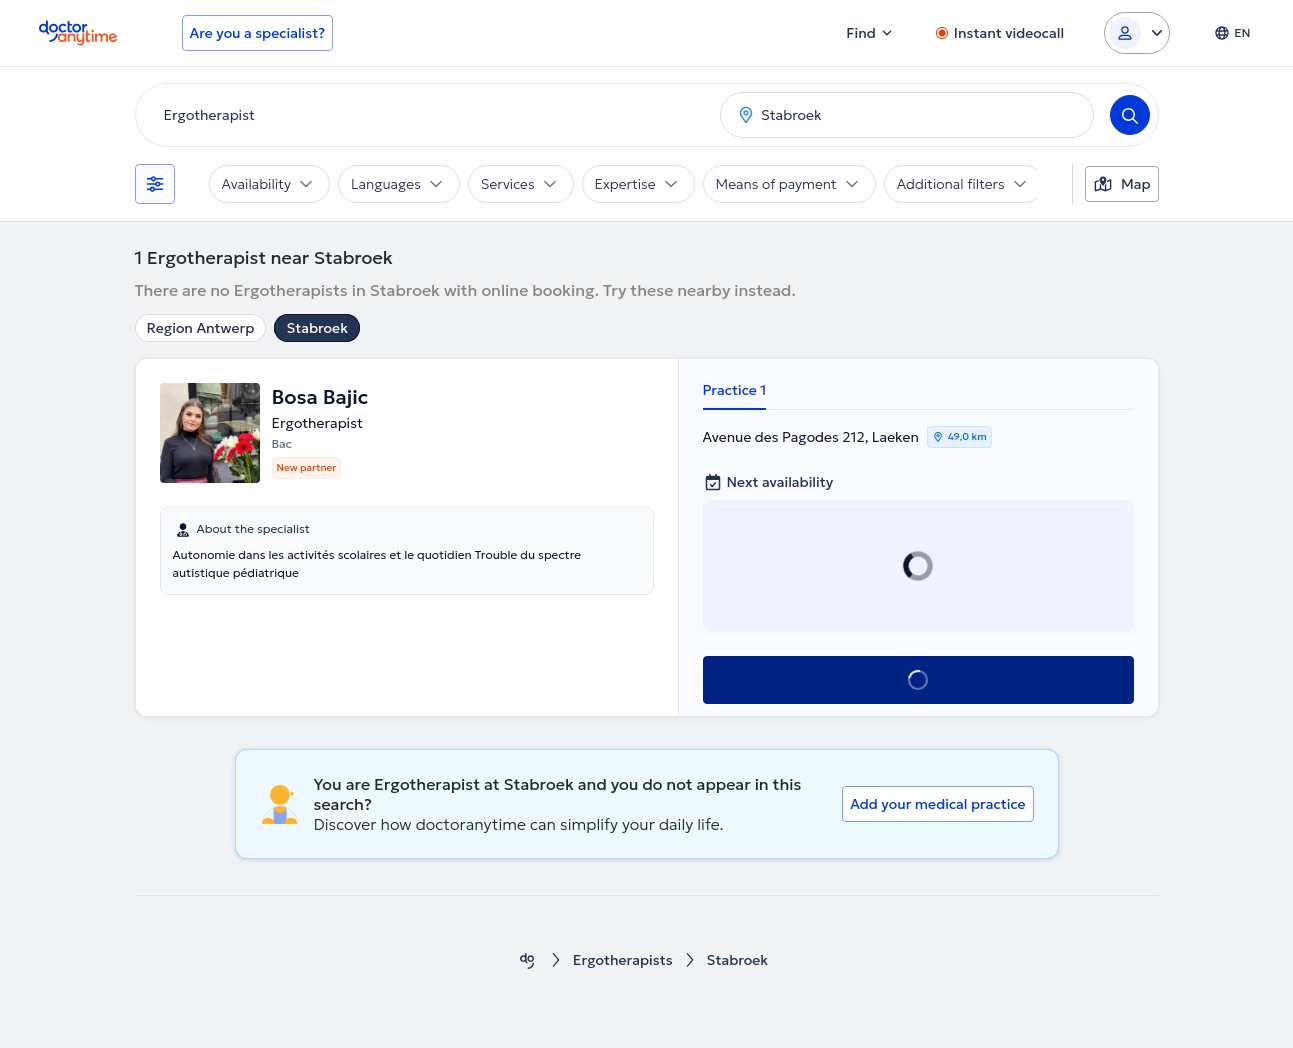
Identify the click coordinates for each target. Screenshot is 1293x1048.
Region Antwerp (201, 328)
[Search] (1130, 115)
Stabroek (317, 328)
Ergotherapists (623, 960)
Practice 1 (735, 390)
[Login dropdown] (1137, 33)
